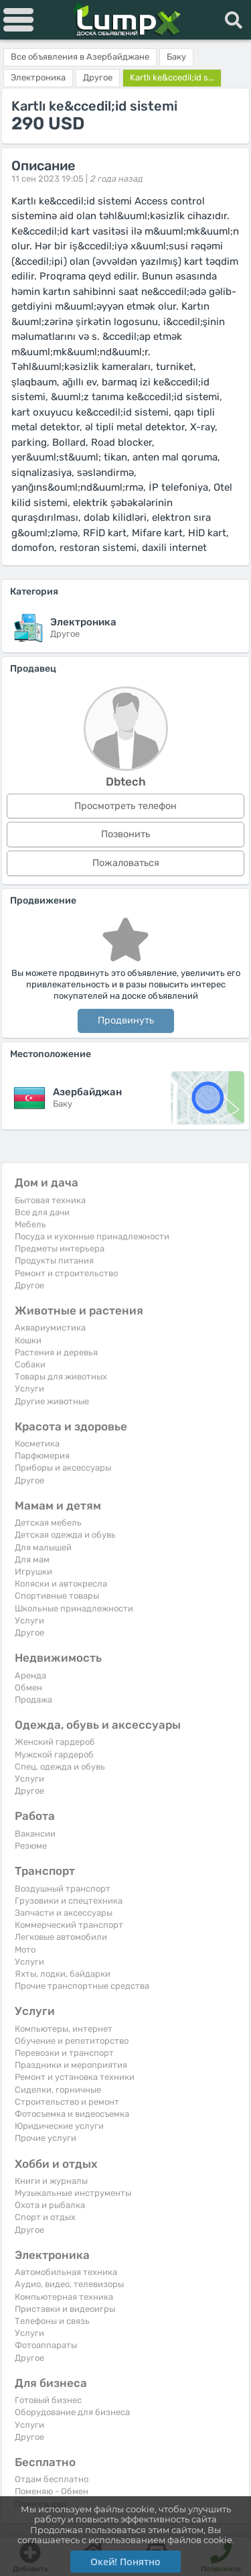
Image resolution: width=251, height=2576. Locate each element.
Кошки (28, 1340)
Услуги (29, 1389)
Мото (25, 1950)
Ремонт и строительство (66, 1273)
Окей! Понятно (125, 2561)
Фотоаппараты (46, 2345)
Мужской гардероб (54, 1755)
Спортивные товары (57, 1596)
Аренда (30, 1675)
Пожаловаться (125, 863)
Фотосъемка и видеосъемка (72, 2114)
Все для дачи (42, 1212)
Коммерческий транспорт (69, 1925)
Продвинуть (126, 1020)
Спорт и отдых (45, 2217)
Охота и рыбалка (50, 2205)
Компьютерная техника (64, 2297)
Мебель (30, 1224)
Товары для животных (61, 1376)
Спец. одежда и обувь (60, 1767)
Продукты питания (54, 1260)
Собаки (30, 1364)
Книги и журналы (51, 2181)
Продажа (33, 1700)
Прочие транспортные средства (82, 1986)
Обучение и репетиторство (72, 2041)
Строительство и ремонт (67, 2102)
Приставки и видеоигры (65, 2309)
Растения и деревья (56, 1352)
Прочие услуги (45, 2138)
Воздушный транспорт (62, 1889)
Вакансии (35, 1834)
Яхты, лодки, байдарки (62, 1974)
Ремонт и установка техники (75, 2077)
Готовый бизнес (48, 2400)
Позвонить (125, 834)
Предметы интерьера (59, 1248)
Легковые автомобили (61, 1937)
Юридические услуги (59, 2126)
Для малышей (43, 1547)
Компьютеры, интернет (63, 2029)
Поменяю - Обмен (51, 2491)
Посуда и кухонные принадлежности (92, 1236)
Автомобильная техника (66, 2272)
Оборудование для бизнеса (72, 2412)
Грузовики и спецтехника (68, 1901)
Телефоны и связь (52, 2321)
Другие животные (52, 1401)
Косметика (37, 1443)
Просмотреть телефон (125, 806)
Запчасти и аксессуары (63, 1913)
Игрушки (33, 1572)
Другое (29, 1285)
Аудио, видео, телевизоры (69, 2284)
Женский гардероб (55, 1742)
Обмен (28, 1687)
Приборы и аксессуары (63, 1468)
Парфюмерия (42, 1456)
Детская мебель (48, 1523)
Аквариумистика (50, 1328)
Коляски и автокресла (61, 1584)
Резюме (31, 1846)
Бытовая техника (50, 1200)
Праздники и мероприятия (71, 2065)
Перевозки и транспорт (64, 2053)
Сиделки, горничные (58, 2090)
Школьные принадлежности (74, 1608)
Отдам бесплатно (51, 2479)
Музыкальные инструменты (73, 2193)
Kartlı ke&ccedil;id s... (172, 77)
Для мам (32, 1559)
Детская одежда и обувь (65, 1535)
